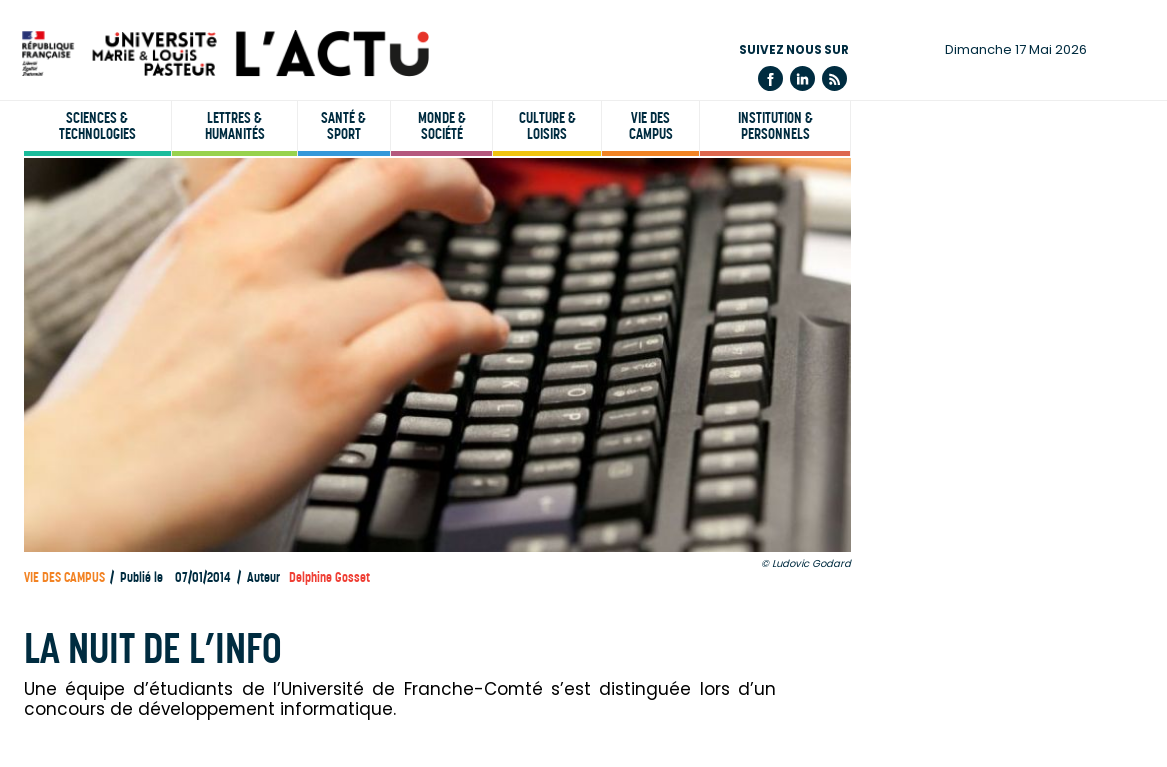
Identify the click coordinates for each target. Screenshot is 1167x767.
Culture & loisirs (547, 126)
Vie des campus (651, 126)
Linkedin (802, 78)
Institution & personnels (775, 126)
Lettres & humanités (235, 126)
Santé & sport (343, 126)
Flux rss (834, 78)
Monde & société (442, 126)
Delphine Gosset (329, 577)
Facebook (770, 78)
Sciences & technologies (97, 126)
